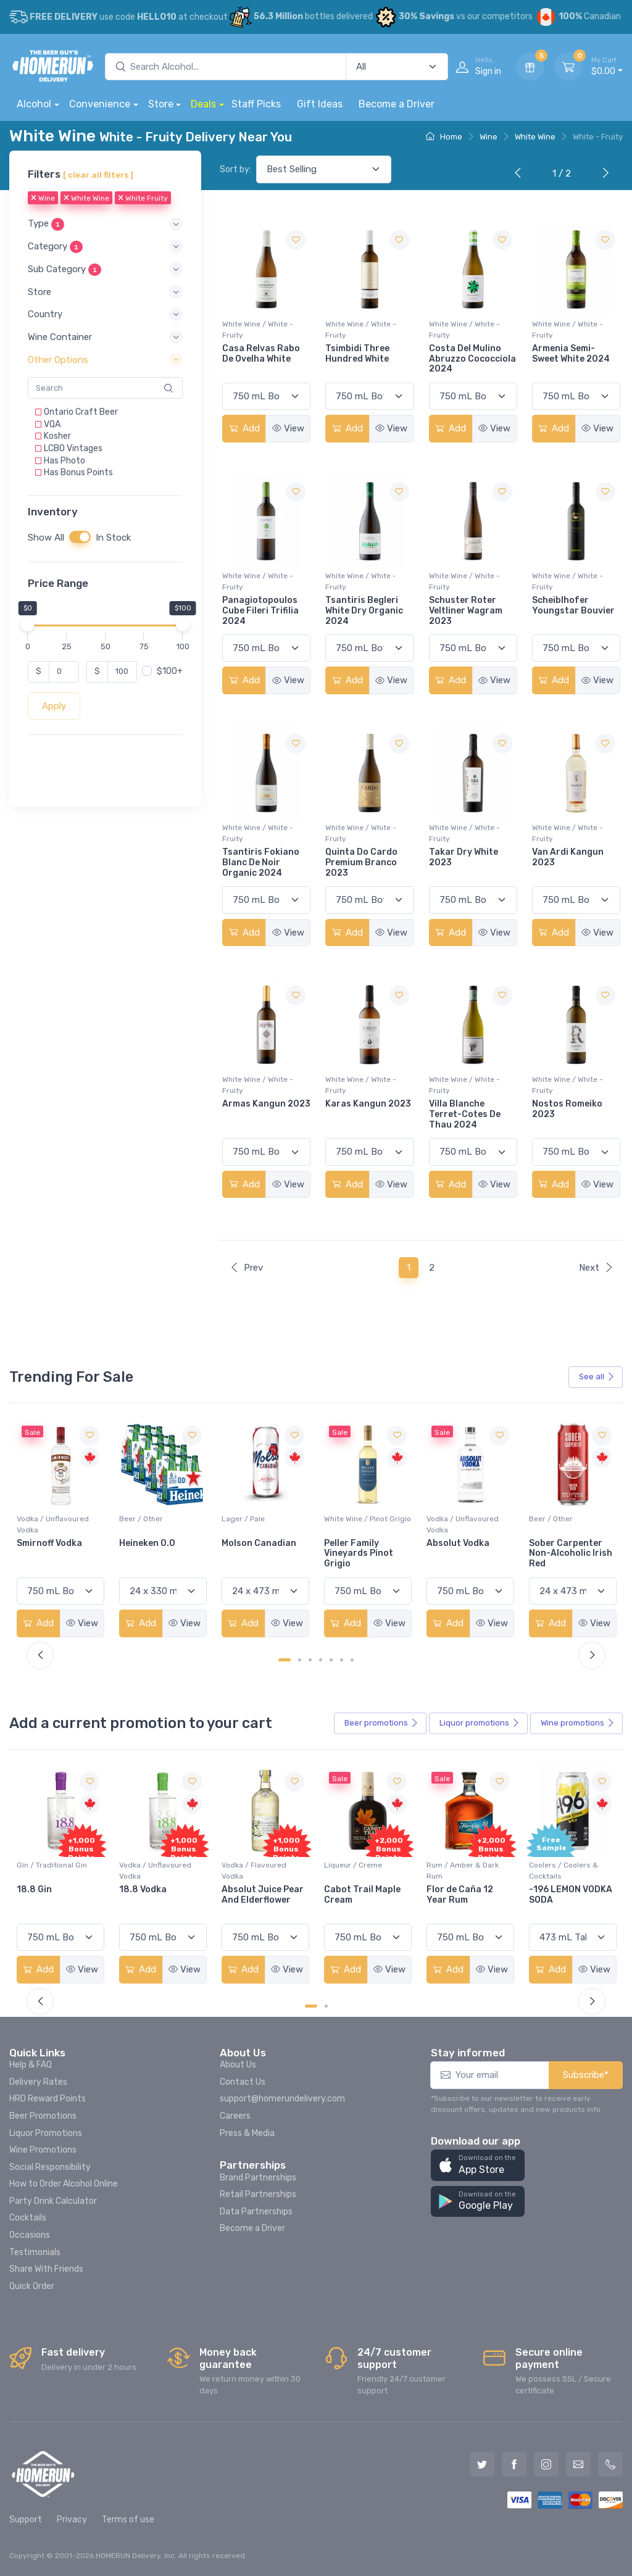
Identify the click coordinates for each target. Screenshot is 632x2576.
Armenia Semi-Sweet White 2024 (571, 353)
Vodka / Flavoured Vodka (356, 1870)
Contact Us (242, 2082)
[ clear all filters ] (98, 175)
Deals (203, 104)
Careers (235, 2116)
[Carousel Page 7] (352, 1659)
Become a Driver (396, 104)
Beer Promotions (43, 2116)
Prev (246, 1267)
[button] (105, 224)
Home (444, 136)
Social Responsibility (50, 2167)
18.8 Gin (136, 1889)
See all (597, 1376)
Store (160, 104)
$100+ (170, 671)
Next (596, 1267)
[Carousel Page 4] (320, 1659)
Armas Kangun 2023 (266, 1104)
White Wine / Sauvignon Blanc (58, 1524)
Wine (488, 136)
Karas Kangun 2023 (368, 1104)
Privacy (72, 2519)
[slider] (28, 624)
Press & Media (247, 2133)
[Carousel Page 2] (299, 1659)
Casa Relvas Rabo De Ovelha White (261, 353)
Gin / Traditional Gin (154, 1865)
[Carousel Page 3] (310, 1659)
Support (25, 2519)
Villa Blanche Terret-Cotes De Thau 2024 (465, 1114)
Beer (381, 1723)
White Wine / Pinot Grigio (470, 1518)
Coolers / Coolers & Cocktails (51, 1870)
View (288, 428)
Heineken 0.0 (250, 1543)
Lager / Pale (345, 1518)
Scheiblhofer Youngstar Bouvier (573, 605)
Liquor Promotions (45, 2133)
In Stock (113, 537)
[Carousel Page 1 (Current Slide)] (284, 1659)
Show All (46, 537)
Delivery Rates (38, 2082)
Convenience (99, 104)
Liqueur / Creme (455, 1865)
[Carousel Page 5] (331, 1659)
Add (244, 428)
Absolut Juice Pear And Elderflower (365, 1894)
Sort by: (235, 169)
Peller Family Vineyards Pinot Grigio (461, 1553)
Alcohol (34, 104)
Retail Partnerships (258, 2194)
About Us (238, 2064)
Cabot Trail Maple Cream (464, 1894)
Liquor (479, 1723)
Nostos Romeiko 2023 (567, 1109)
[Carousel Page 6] (341, 1659)
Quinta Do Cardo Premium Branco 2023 (361, 862)
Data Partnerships (256, 2211)
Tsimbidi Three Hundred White (357, 353)
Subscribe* (586, 2074)
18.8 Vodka (245, 1889)
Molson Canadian (361, 1543)
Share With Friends (46, 2269)
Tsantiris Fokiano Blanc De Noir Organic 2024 (260, 862)
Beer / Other (243, 1518)
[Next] (603, 174)
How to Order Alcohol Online (63, 2184)
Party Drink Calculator (53, 2201)
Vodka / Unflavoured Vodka (155, 1524)
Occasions (29, 2235)
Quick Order (31, 2286)
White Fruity (143, 198)
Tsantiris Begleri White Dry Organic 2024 (364, 610)
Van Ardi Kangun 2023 (568, 857)
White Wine (535, 136)
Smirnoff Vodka (152, 1543)
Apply (54, 706)
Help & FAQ (30, 2064)
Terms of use (128, 2519)
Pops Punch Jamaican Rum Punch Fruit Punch (57, 1900)
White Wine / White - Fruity (257, 329)
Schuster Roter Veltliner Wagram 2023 (465, 610)
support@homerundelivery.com (282, 2098)
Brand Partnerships (258, 2177)
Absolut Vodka (560, 1543)
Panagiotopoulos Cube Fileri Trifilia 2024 (260, 610)
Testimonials (34, 2252)
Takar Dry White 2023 (463, 857)
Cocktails (27, 2217)
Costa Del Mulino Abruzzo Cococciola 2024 (472, 359)
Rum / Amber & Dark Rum (565, 1870)
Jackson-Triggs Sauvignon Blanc (53, 1548)
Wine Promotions (43, 2150)
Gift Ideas (320, 104)
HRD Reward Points (47, 2098)
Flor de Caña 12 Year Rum (562, 1894)
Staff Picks (256, 104)
